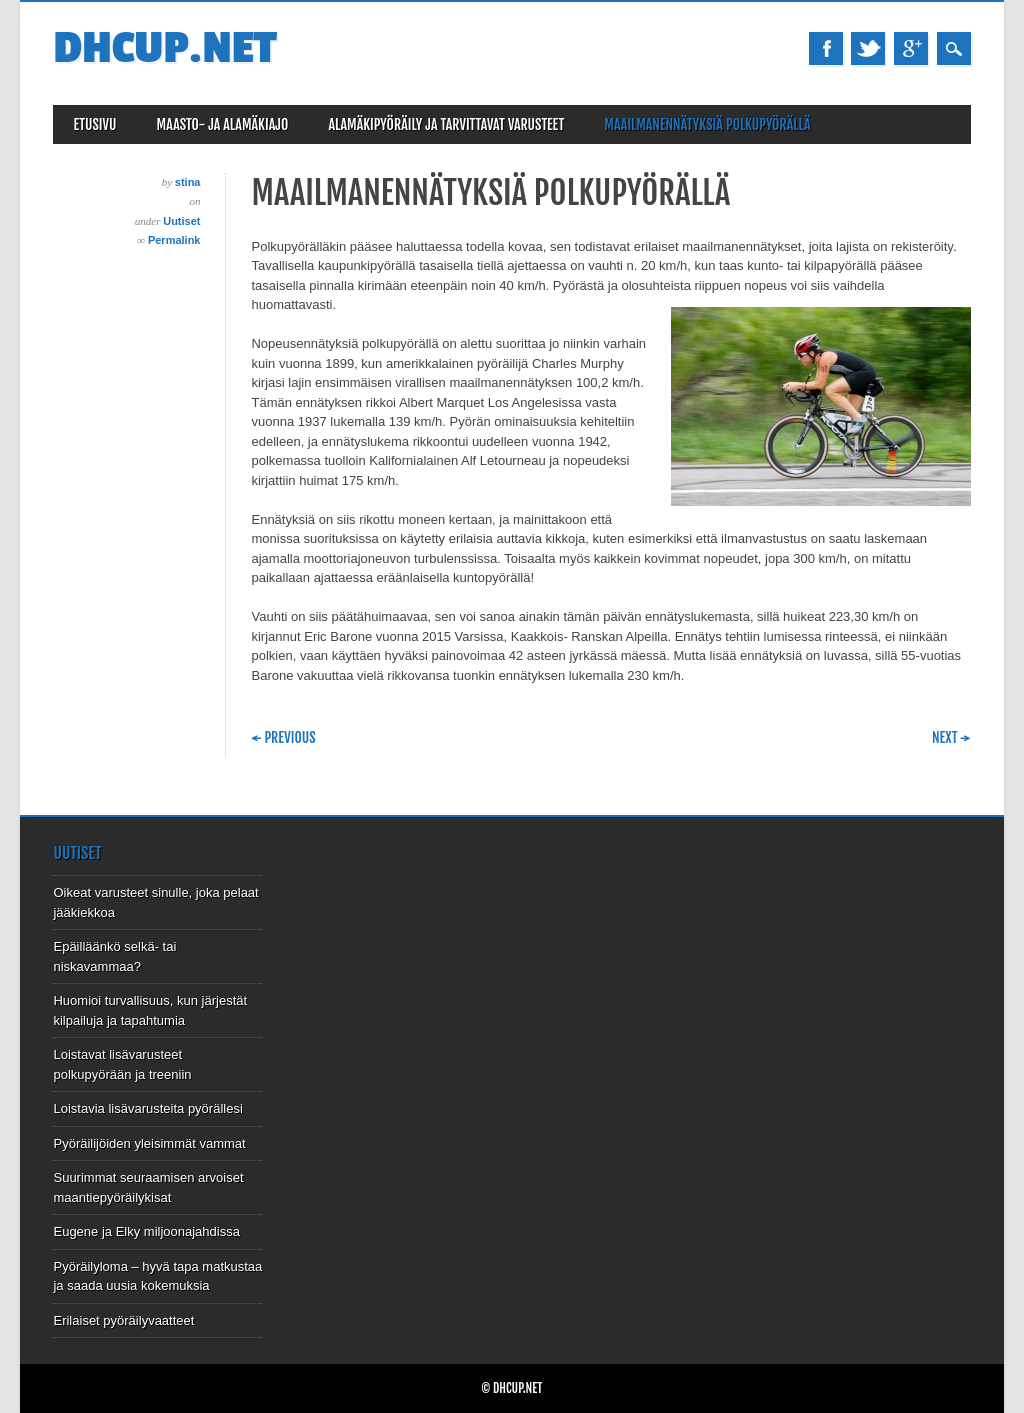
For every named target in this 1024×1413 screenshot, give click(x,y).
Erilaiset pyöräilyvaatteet (123, 1320)
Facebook (826, 48)
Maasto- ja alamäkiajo (223, 124)
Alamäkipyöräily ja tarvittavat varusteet (446, 124)
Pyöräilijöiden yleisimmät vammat (149, 1143)
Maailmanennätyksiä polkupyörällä (707, 124)
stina (188, 182)
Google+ (911, 48)
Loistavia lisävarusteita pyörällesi (147, 1108)
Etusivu (94, 124)
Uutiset (181, 221)
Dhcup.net (164, 48)
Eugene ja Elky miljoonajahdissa (146, 1231)
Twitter (868, 48)
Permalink (174, 240)
